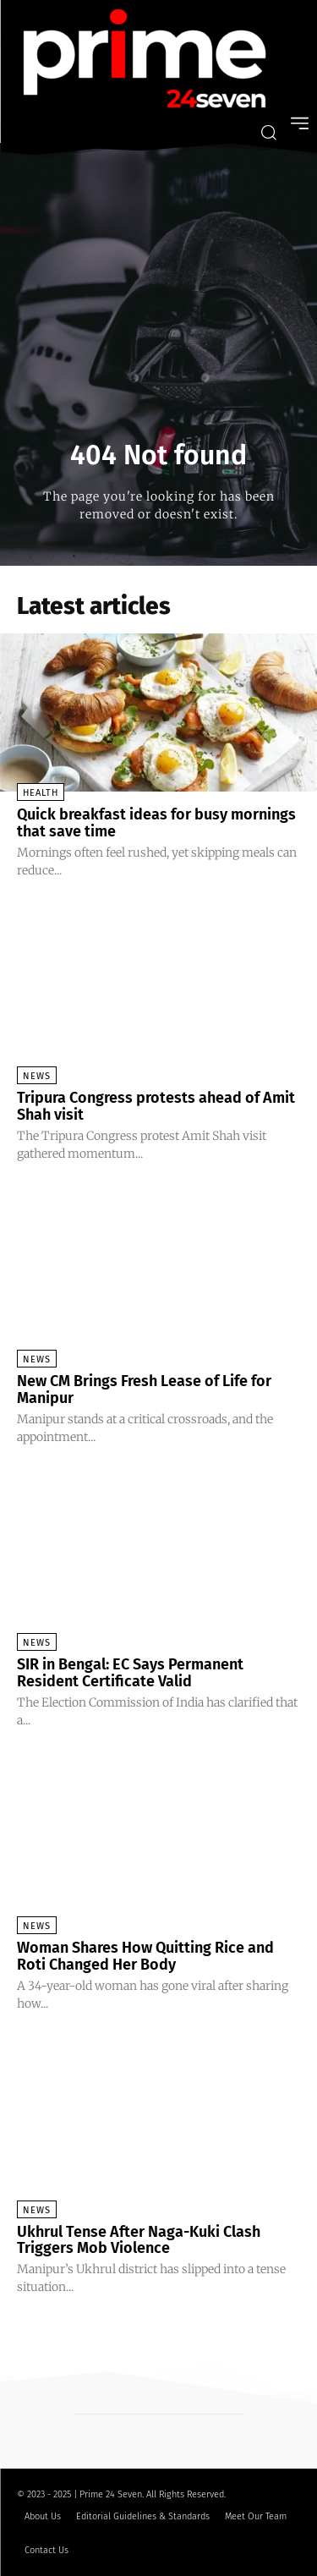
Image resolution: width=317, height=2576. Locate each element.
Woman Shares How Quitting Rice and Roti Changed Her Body (145, 1956)
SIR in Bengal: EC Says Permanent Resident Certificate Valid (130, 1673)
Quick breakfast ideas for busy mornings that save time (156, 823)
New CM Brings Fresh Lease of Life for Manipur (144, 1389)
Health (40, 792)
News (37, 1076)
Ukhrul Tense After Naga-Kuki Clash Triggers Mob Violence (138, 2240)
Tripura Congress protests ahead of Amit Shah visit (156, 1106)
